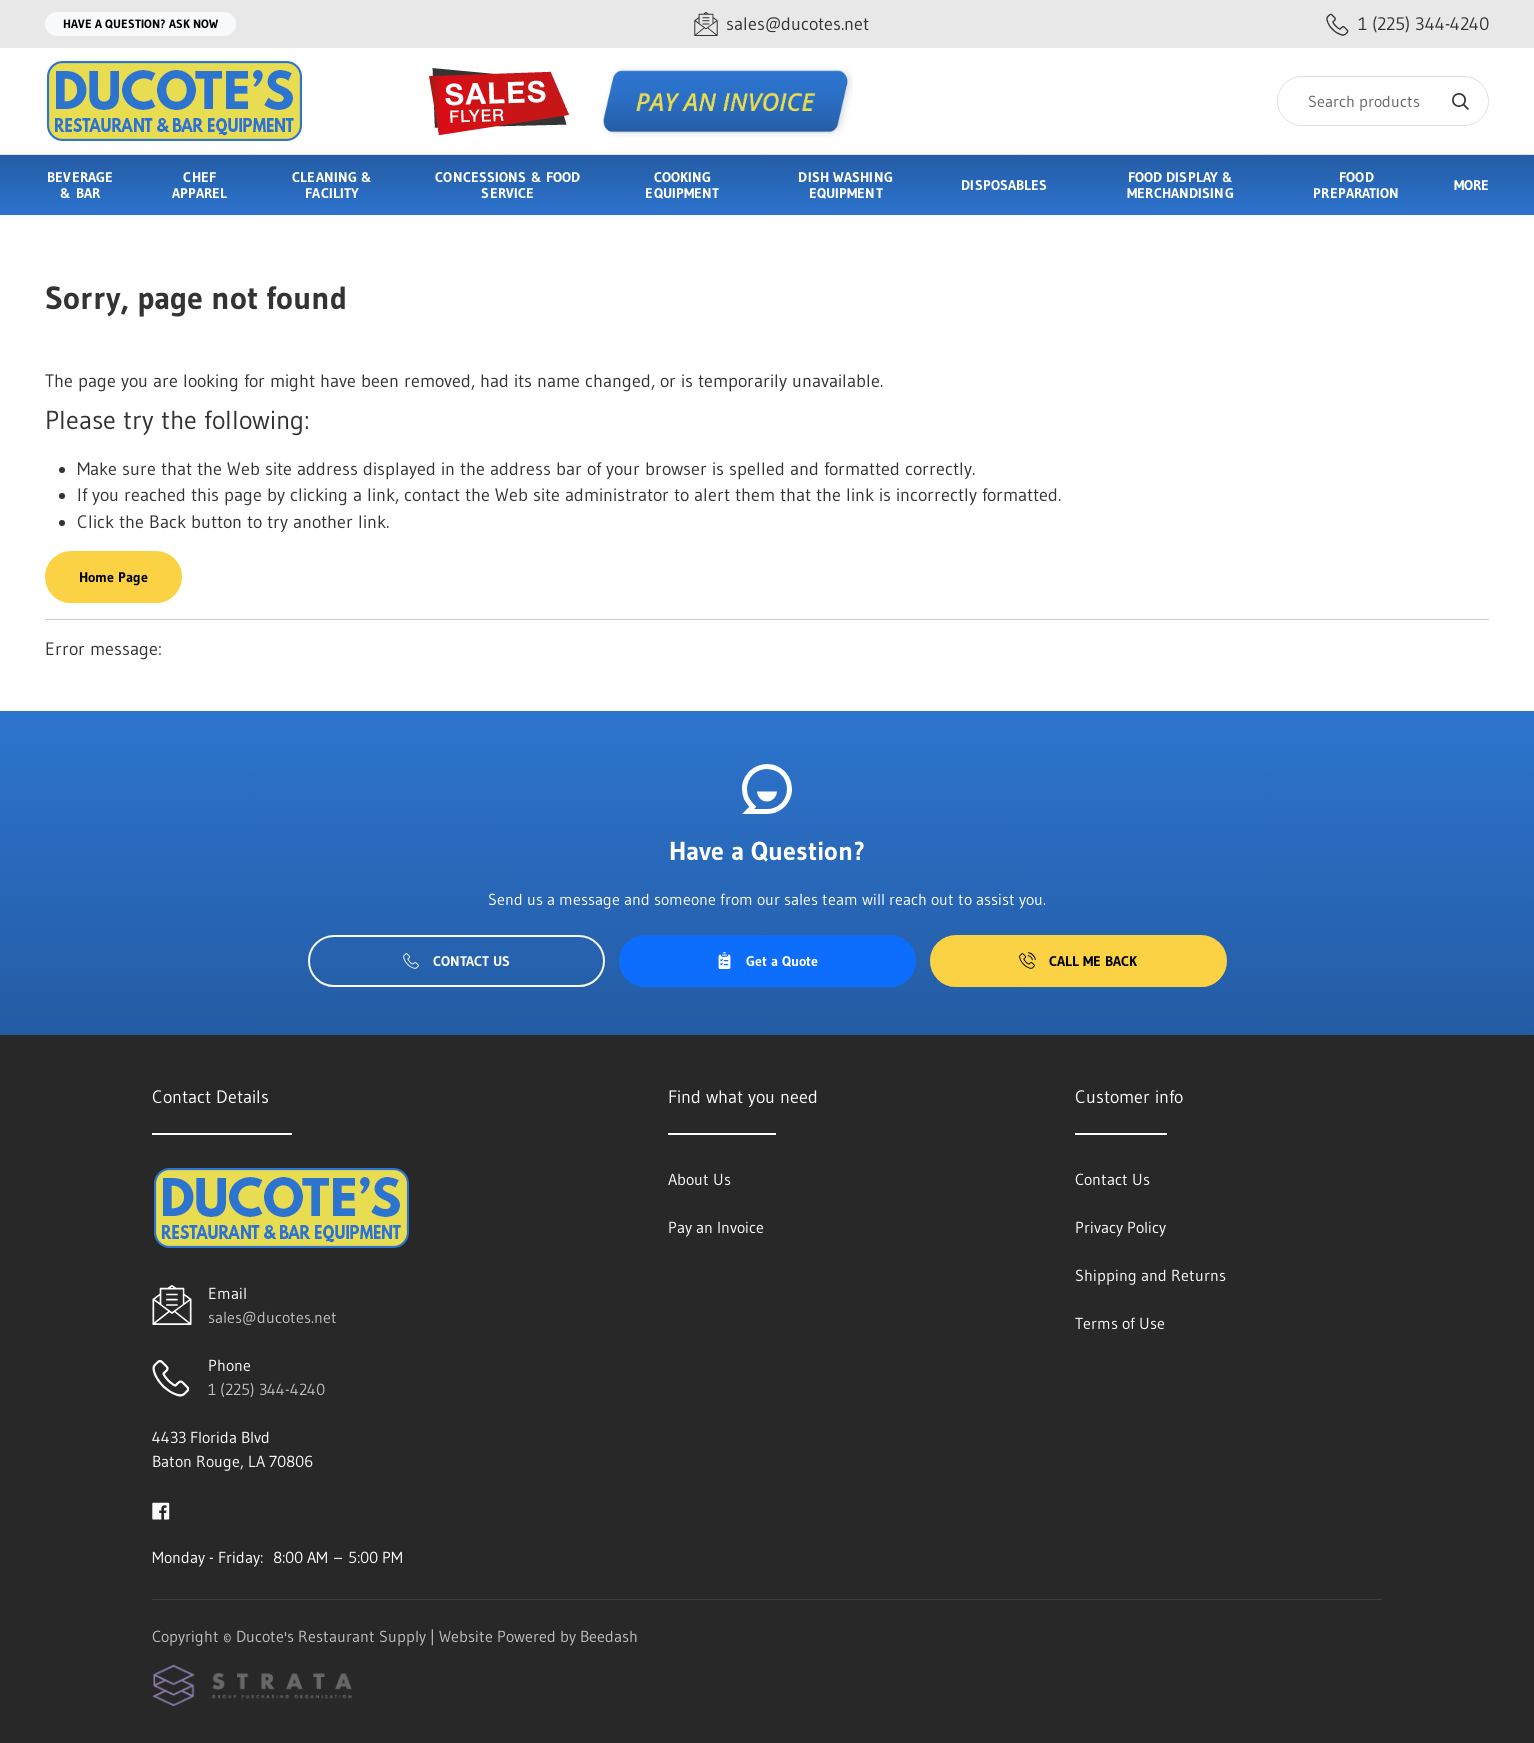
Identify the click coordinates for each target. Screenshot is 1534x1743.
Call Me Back (1078, 961)
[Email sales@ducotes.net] (781, 24)
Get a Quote (767, 961)
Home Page (113, 577)
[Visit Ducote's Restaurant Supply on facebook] (161, 1509)
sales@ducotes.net (272, 1317)
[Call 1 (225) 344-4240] (1407, 24)
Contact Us (456, 961)
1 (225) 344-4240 (266, 1389)
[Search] (1383, 101)
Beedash (609, 1636)
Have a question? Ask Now (140, 23)
